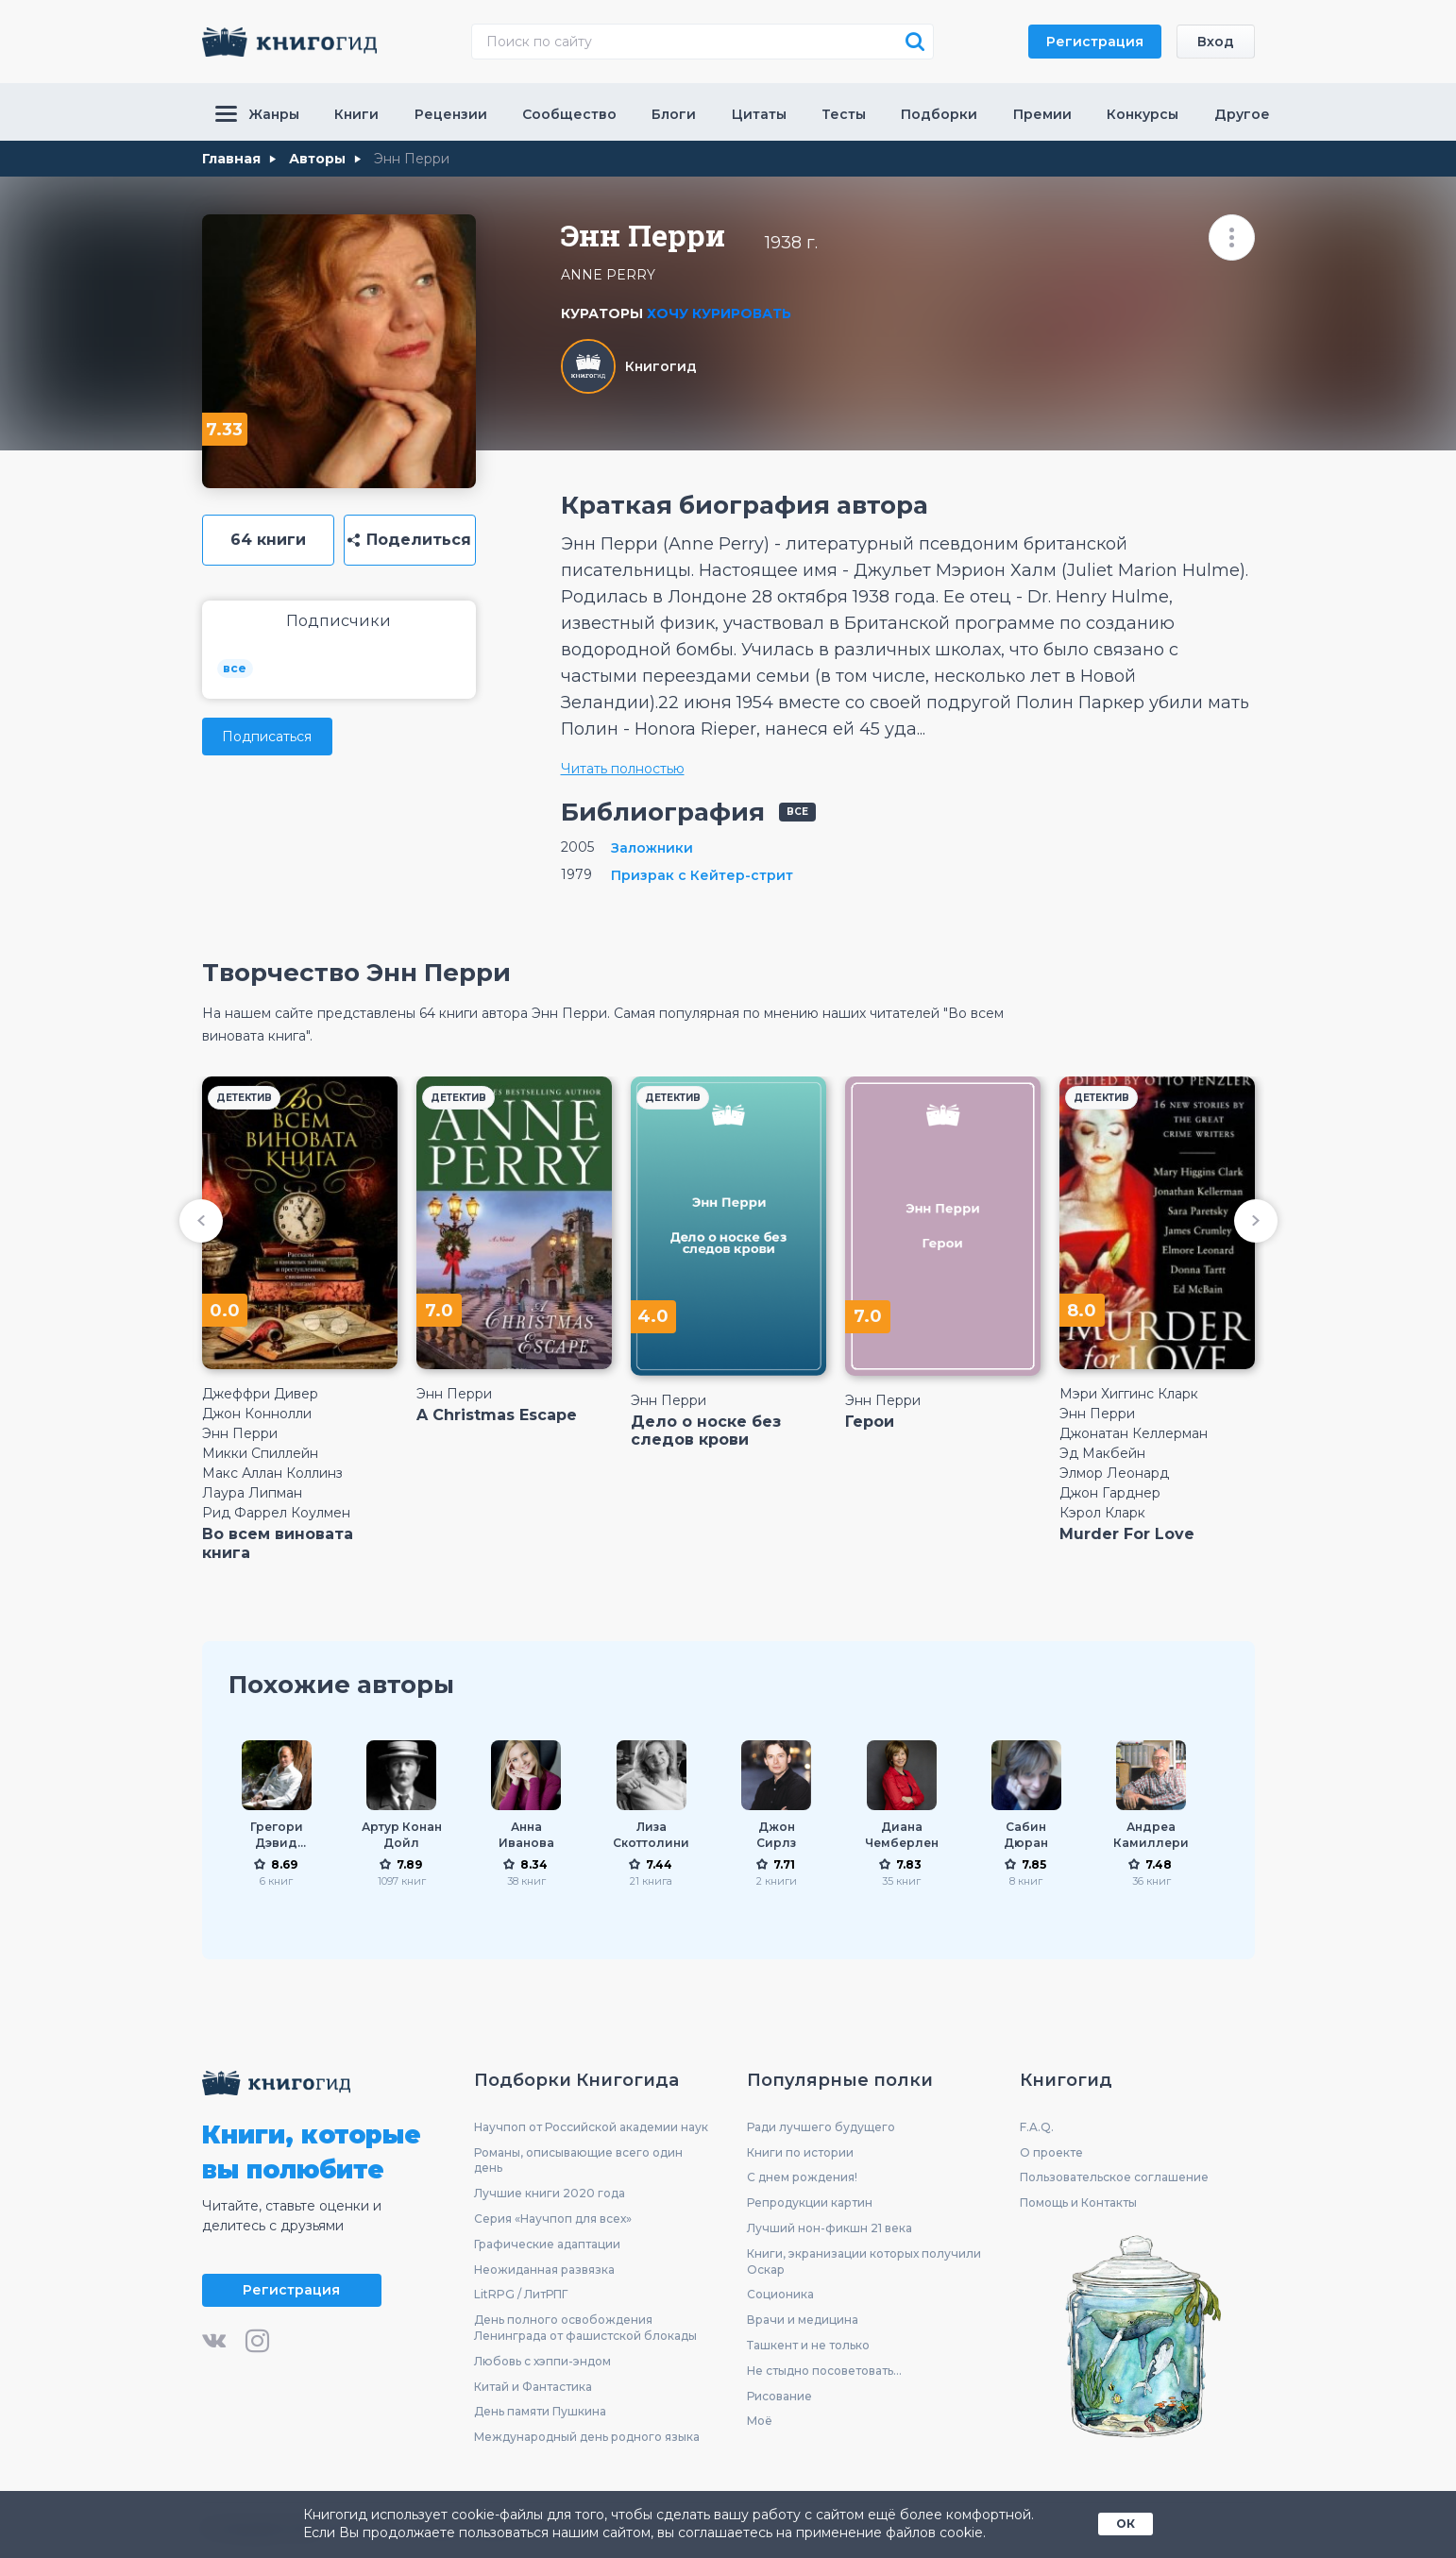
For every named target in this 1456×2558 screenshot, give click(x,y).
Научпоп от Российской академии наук (591, 2127)
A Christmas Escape (496, 1415)
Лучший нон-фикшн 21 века (829, 2228)
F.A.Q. (1037, 2127)
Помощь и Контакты (1078, 2202)
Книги (356, 114)
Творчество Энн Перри (356, 972)
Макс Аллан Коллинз (272, 1473)
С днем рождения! (802, 2177)
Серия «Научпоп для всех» (553, 2218)
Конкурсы (1142, 114)
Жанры (257, 114)
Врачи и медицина (802, 2319)
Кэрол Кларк (1102, 1512)
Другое (1242, 114)
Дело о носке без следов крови (706, 1430)
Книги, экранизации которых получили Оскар (864, 2261)
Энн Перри (240, 1433)
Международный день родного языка (587, 2437)
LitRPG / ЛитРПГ (520, 2294)
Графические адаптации (547, 2244)
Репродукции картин (809, 2202)
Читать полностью (623, 768)
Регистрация (1094, 41)
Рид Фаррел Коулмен (276, 1512)
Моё (759, 2421)
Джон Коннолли (257, 1413)
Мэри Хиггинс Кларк (1128, 1393)
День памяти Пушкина (540, 2411)
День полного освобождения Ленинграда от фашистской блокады (585, 2327)
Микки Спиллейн (260, 1453)
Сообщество (569, 114)
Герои (869, 1422)
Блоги (674, 114)
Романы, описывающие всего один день (578, 2160)
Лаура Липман (252, 1492)
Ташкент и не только (808, 2345)
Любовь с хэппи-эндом (542, 2361)
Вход (1215, 41)
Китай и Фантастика (533, 2387)
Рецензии (451, 114)
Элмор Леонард (1114, 1473)
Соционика (780, 2294)
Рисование (779, 2396)
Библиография (663, 812)
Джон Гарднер (1109, 1492)
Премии (1042, 114)
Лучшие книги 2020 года (549, 2193)
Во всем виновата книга (277, 1543)
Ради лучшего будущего (821, 2127)
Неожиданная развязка (544, 2269)
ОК (1125, 2523)
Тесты (843, 114)
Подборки (939, 114)
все (234, 668)
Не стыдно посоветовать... (824, 2370)
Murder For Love (1126, 1534)
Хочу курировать (719, 313)
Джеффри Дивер (260, 1393)
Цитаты (759, 114)
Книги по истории (800, 2152)
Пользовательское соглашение (1114, 2177)
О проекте (1051, 2152)
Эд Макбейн (1102, 1453)
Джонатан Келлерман (1133, 1433)
